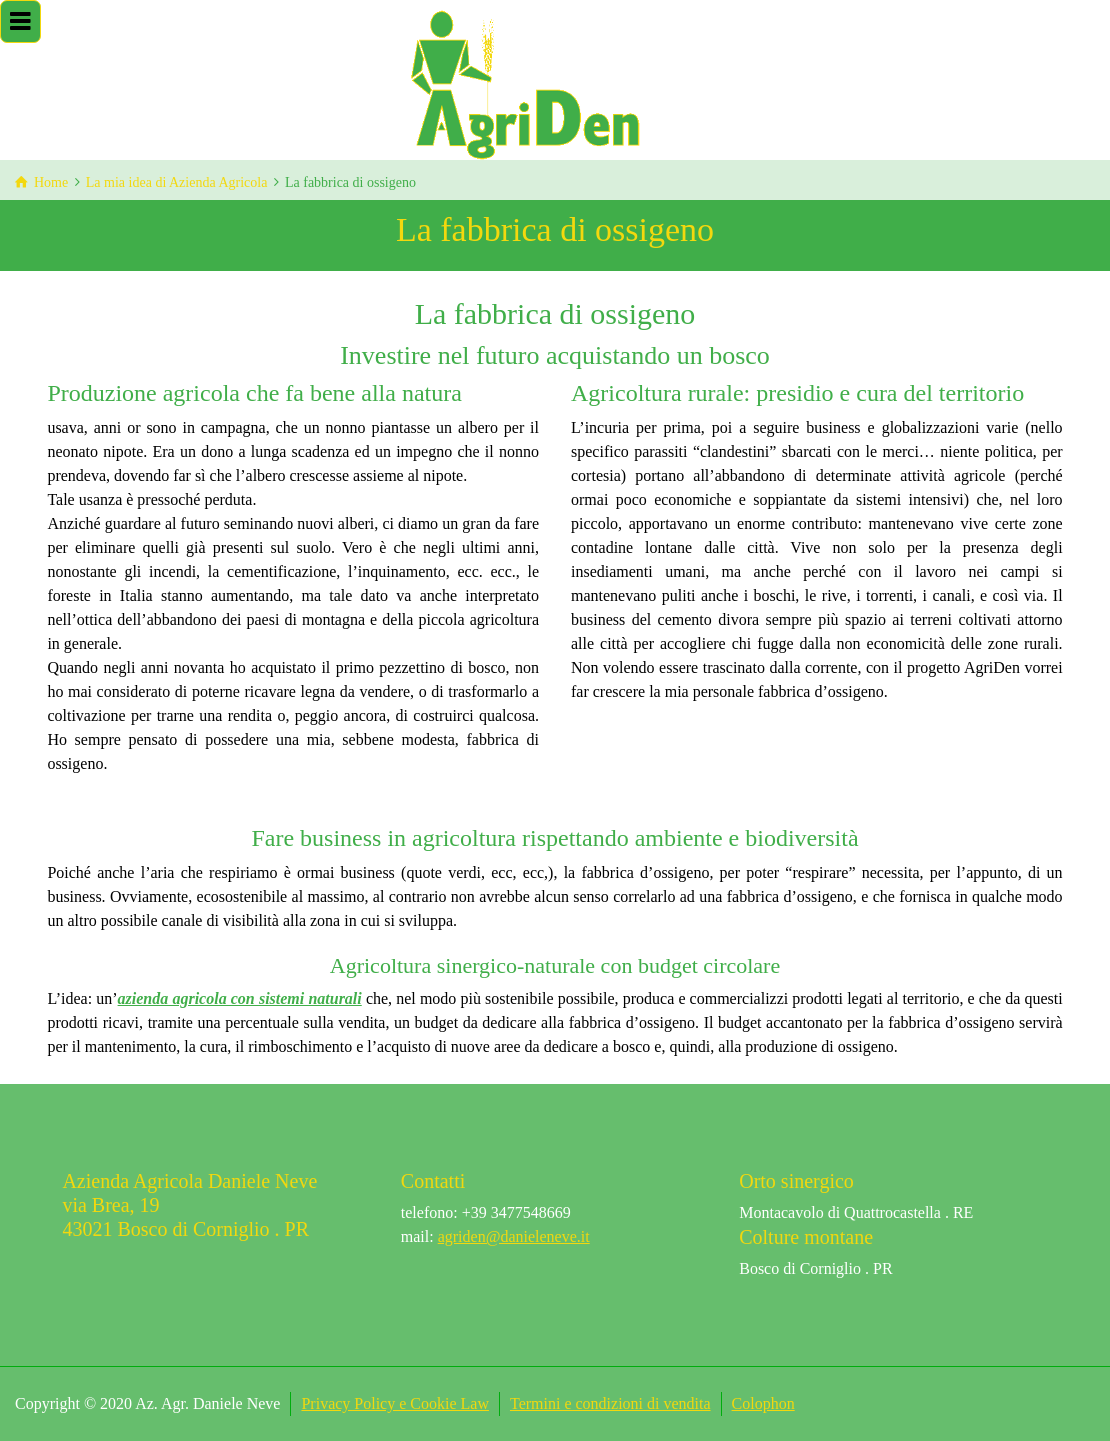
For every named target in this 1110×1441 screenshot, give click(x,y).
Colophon (763, 1403)
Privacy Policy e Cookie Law (395, 1403)
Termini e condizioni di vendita (610, 1403)
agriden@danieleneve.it (514, 1236)
